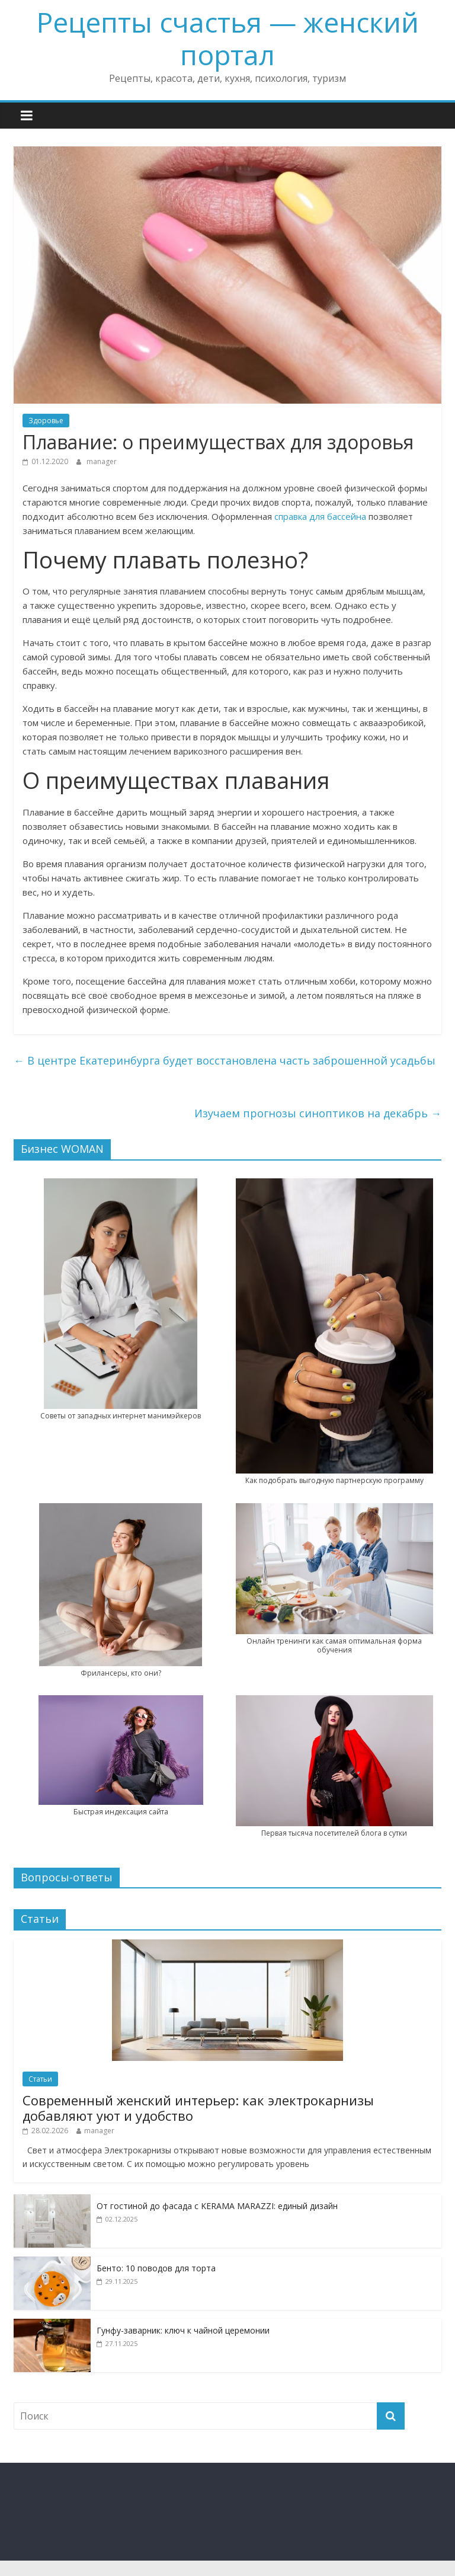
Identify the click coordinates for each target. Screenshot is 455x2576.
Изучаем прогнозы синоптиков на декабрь (317, 1113)
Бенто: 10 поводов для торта (156, 2268)
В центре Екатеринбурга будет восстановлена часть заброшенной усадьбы (224, 1060)
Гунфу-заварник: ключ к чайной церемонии (183, 2330)
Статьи (40, 2079)
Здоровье (45, 421)
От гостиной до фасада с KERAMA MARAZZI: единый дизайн (217, 2205)
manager (101, 461)
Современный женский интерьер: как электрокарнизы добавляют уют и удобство (198, 2107)
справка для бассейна (320, 516)
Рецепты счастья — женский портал (228, 38)
